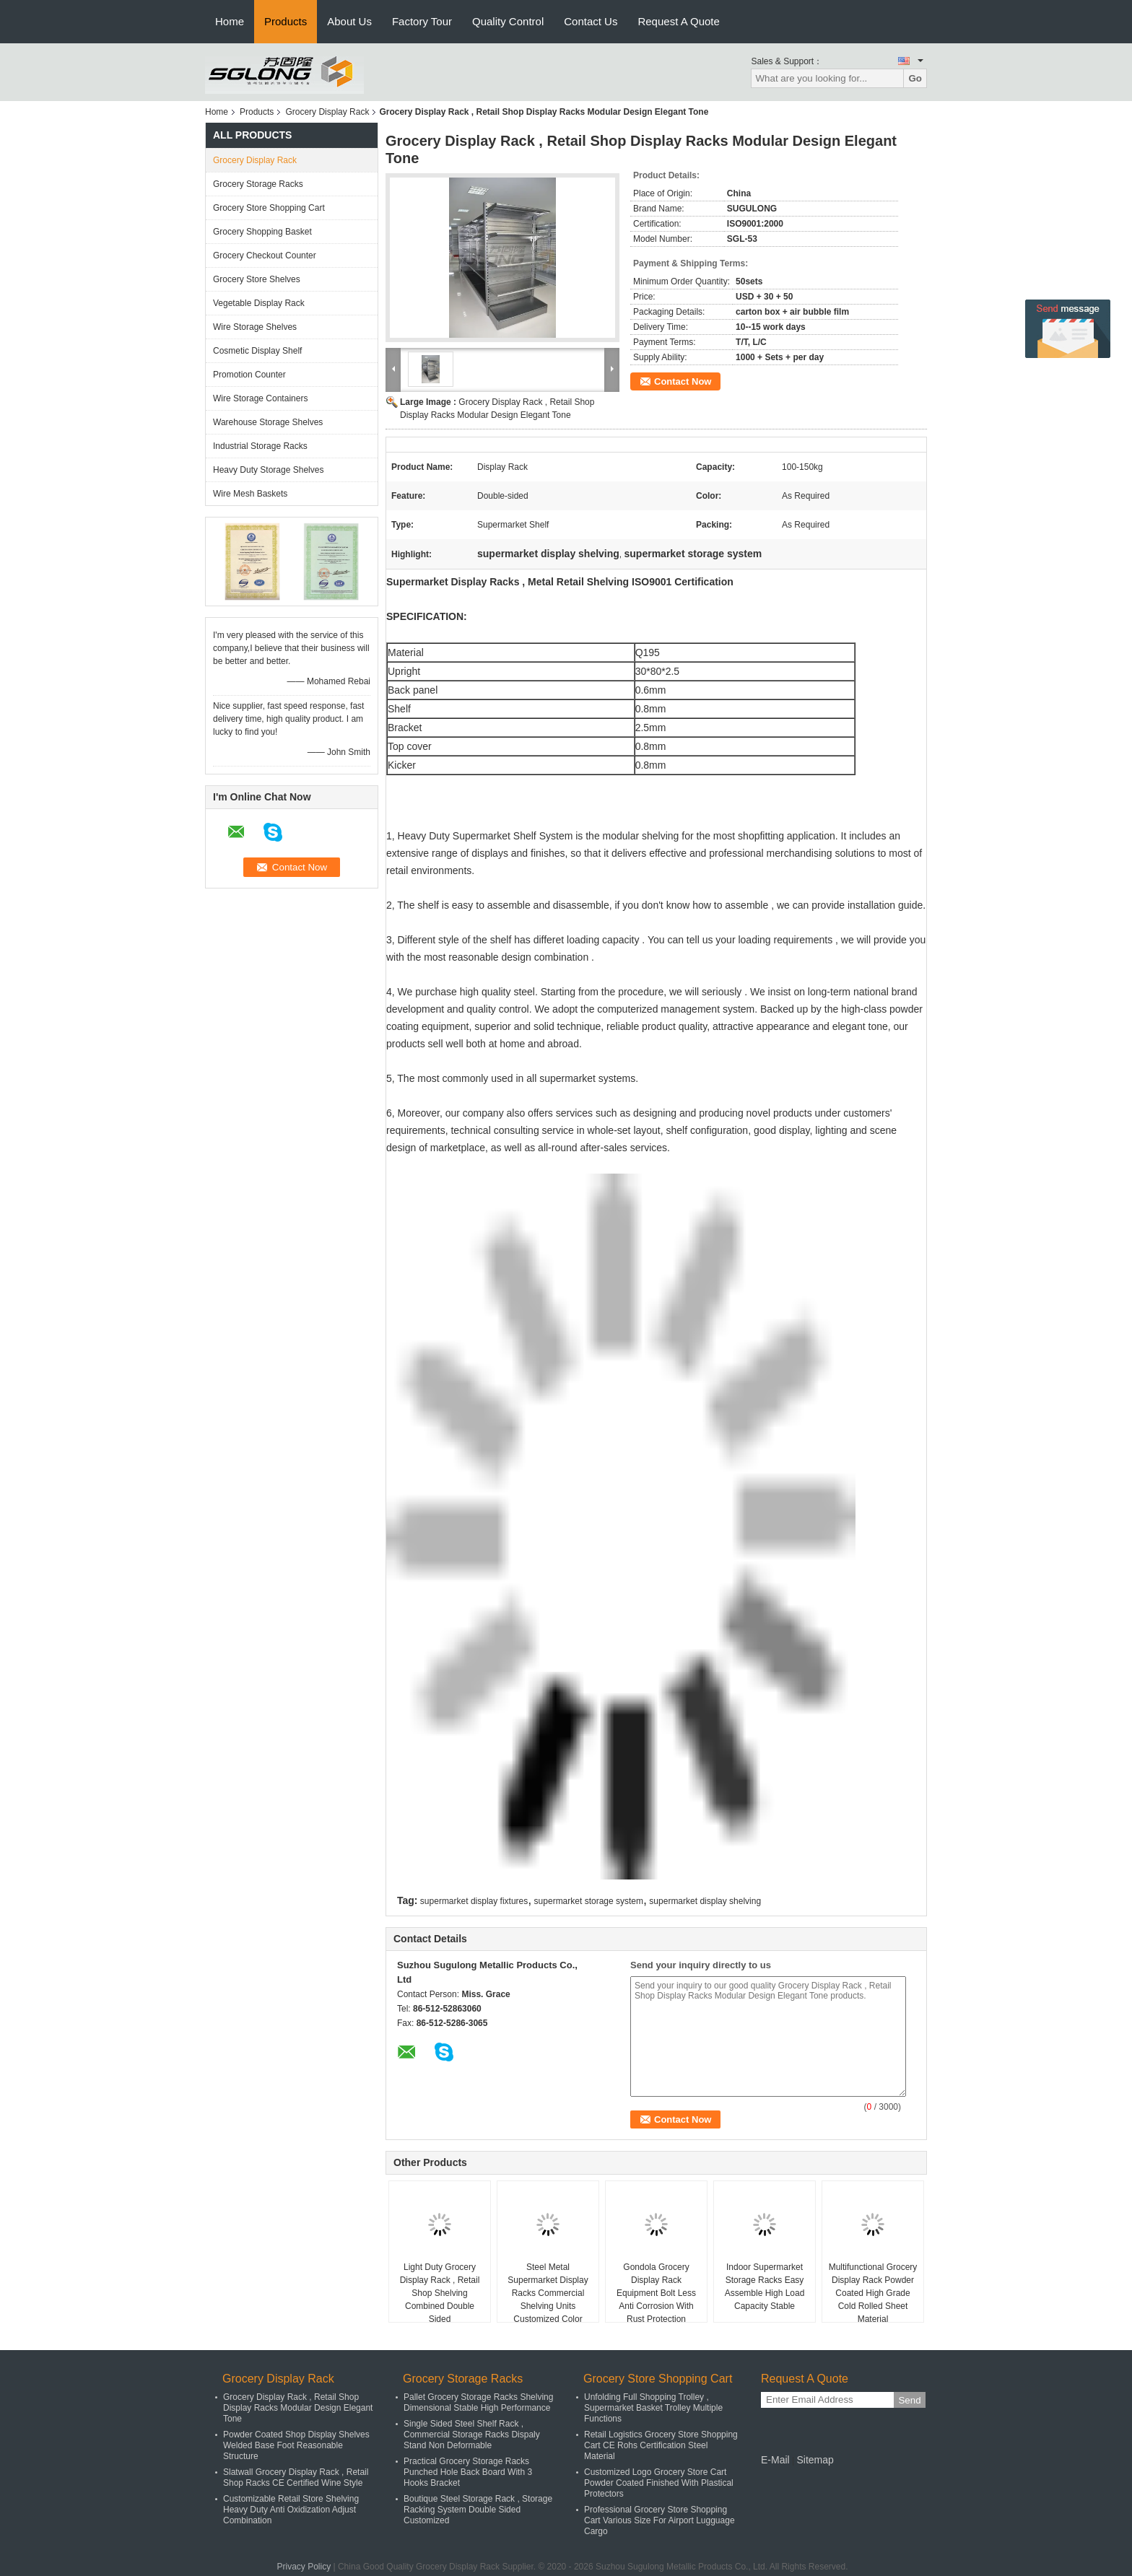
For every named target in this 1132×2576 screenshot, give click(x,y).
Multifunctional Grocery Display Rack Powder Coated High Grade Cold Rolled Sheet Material (873, 2293)
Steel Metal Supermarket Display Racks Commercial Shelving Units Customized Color (548, 2293)
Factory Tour (422, 21)
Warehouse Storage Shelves (268, 422)
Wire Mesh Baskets (250, 494)
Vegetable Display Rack (259, 303)
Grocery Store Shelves (256, 279)
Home (229, 21)
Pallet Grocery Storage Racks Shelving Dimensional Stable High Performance (478, 2402)
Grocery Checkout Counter (264, 255)
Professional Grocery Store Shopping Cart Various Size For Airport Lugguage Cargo (659, 2520)
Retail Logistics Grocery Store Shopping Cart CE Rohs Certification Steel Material (661, 2445)
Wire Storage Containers (260, 398)
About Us (349, 21)
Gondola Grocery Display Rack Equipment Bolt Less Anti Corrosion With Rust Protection (656, 2293)
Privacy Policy (304, 2567)
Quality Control (508, 21)
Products (285, 21)
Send (909, 2400)
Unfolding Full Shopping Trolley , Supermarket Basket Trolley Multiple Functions (653, 2408)
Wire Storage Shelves (255, 327)
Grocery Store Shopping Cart (269, 208)
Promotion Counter (249, 375)
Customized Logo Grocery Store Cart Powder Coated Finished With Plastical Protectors (658, 2483)
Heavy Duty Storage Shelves (268, 470)
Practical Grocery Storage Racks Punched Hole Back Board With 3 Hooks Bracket (468, 2472)
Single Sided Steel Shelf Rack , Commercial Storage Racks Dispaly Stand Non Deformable (472, 2434)
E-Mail (775, 2460)
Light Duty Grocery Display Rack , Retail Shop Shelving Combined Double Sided (440, 2293)
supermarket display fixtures (474, 1901)
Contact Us (590, 21)
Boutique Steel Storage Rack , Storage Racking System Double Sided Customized (478, 2509)
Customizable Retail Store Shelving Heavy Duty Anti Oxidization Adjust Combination (291, 2509)
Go (915, 78)
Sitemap (814, 2460)
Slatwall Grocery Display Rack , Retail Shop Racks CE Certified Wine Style (295, 2477)
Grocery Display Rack (327, 112)
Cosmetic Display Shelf (257, 351)
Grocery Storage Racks (258, 184)
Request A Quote (678, 21)
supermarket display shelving (705, 1901)
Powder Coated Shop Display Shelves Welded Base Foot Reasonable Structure (296, 2445)
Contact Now (682, 381)
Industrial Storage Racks (260, 446)
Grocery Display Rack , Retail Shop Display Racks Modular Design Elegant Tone (298, 2408)
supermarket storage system (588, 1901)
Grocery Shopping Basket (262, 232)
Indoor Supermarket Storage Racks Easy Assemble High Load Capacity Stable (765, 2286)
